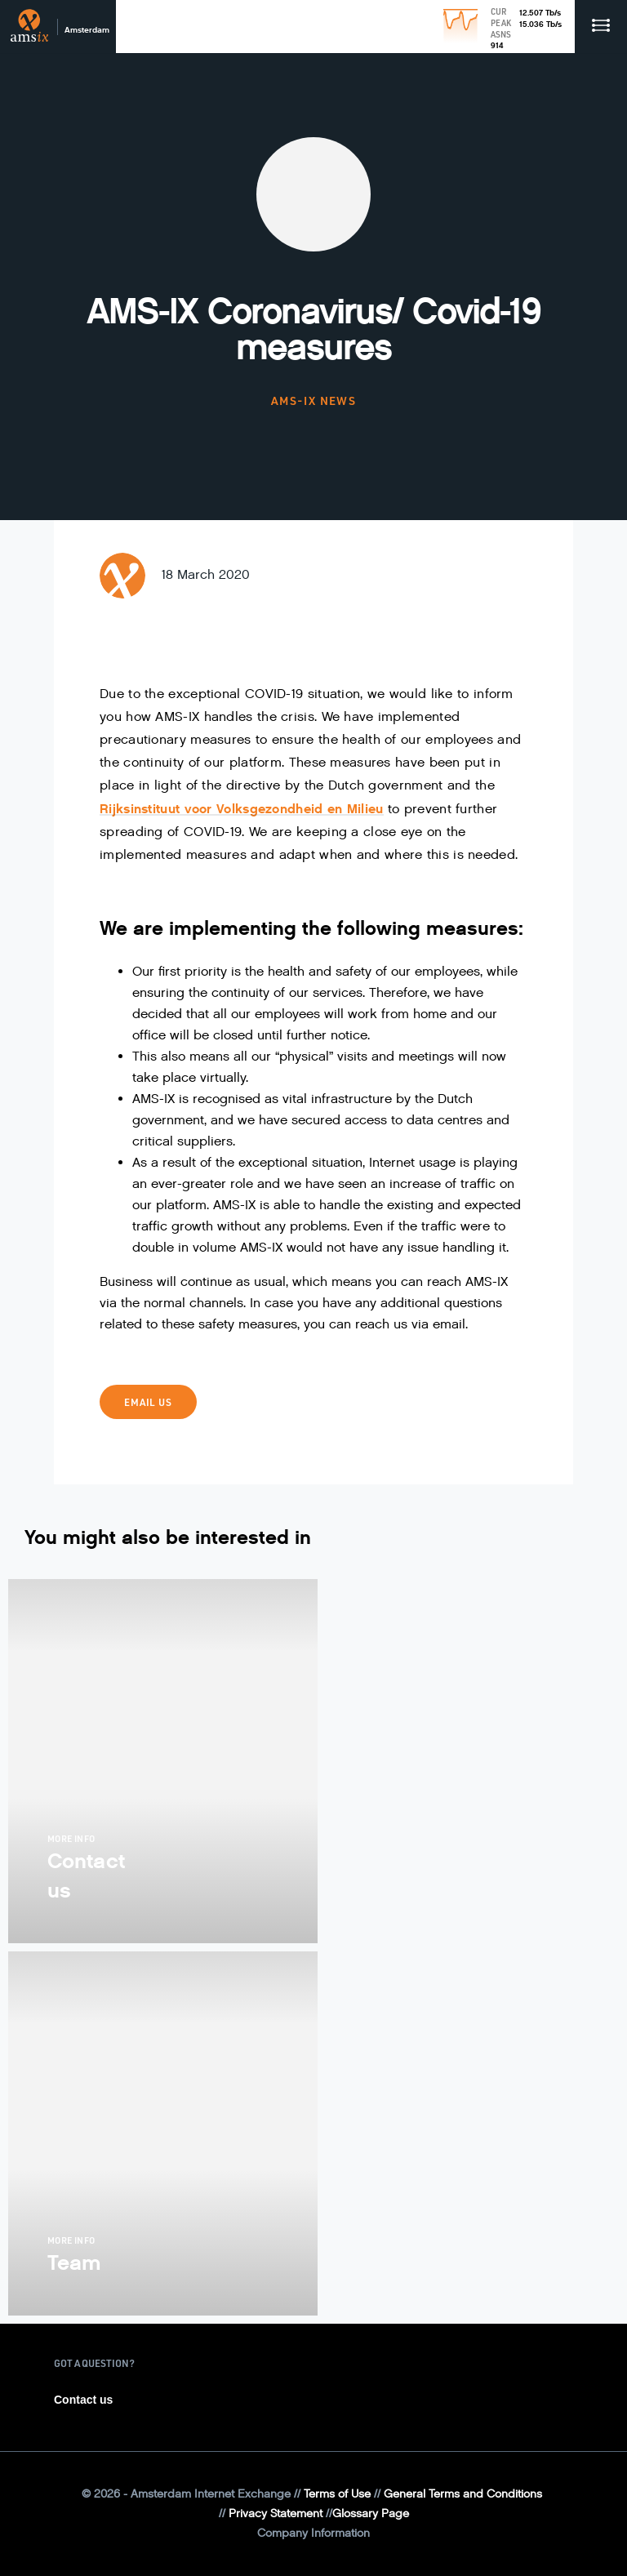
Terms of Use (337, 2494)
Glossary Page (370, 2513)
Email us (148, 1401)
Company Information (313, 2533)
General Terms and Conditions (462, 2494)
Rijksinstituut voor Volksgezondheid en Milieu (242, 808)
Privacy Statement (275, 2513)
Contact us (83, 2399)
